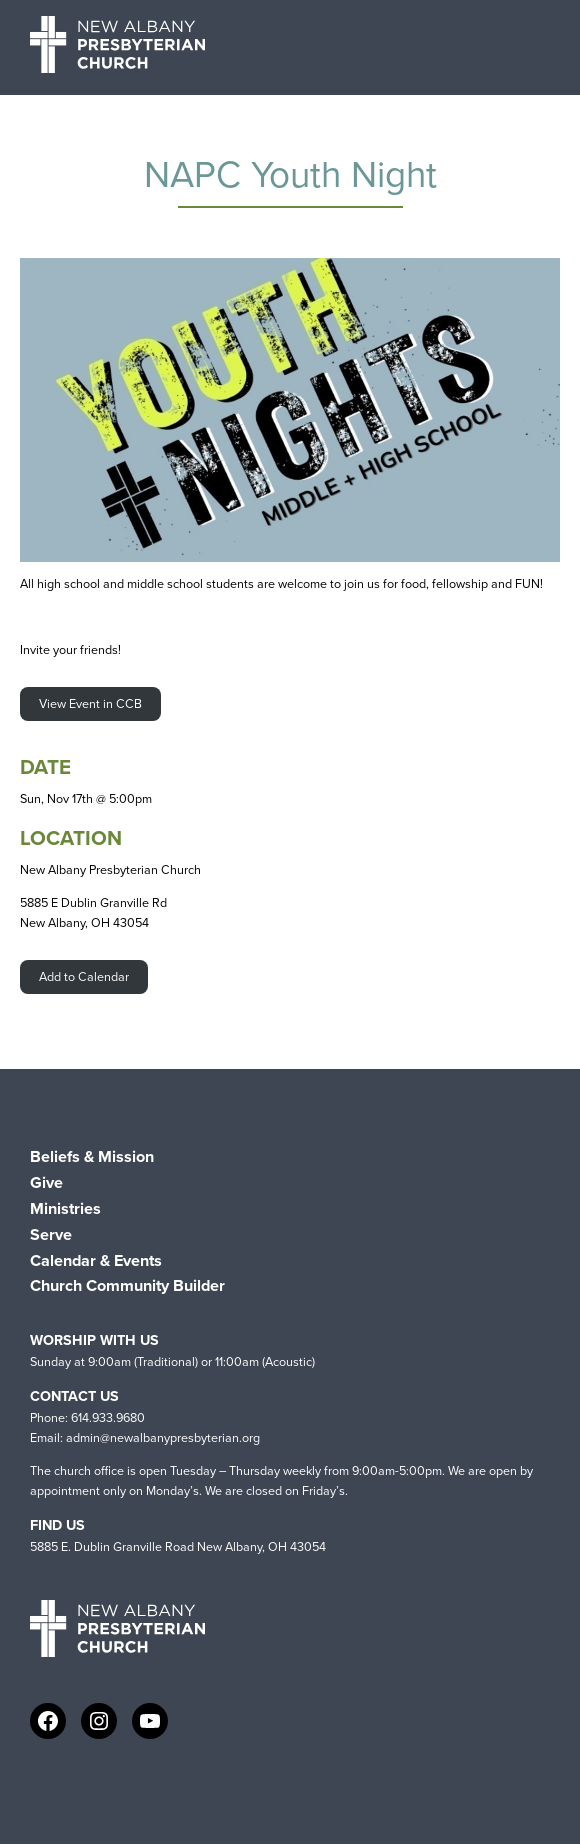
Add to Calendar (84, 976)
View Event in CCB (90, 703)
